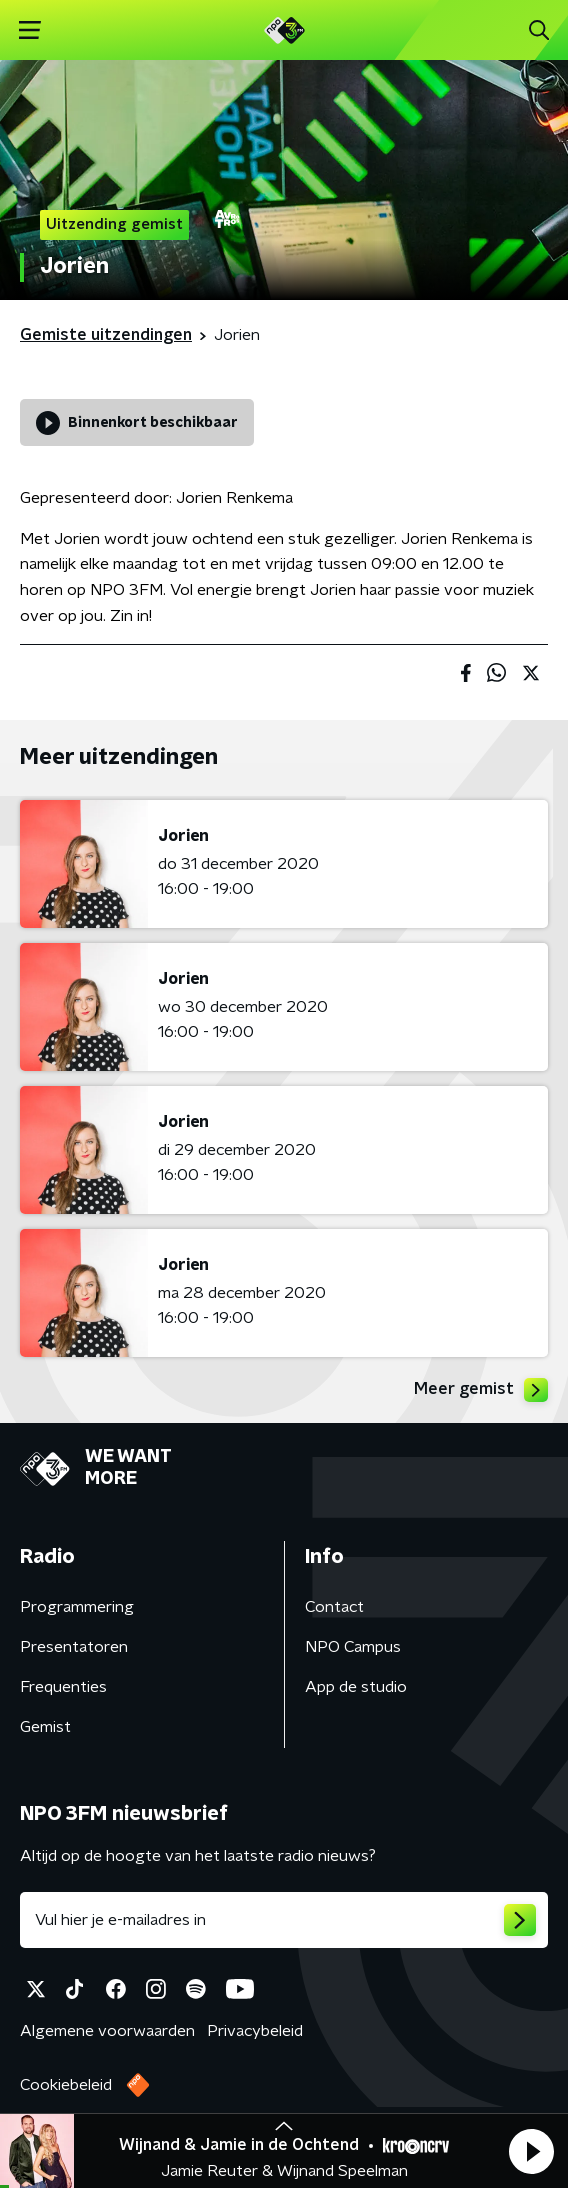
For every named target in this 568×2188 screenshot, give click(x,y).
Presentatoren (74, 1647)
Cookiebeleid (66, 2085)
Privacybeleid (255, 2031)
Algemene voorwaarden (107, 2031)
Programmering (77, 1607)
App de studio (356, 1687)
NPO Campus (353, 1647)
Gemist (45, 1727)
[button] (531, 2151)
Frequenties (63, 1687)
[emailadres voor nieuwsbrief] (284, 1920)
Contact (334, 1607)
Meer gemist (481, 1390)
